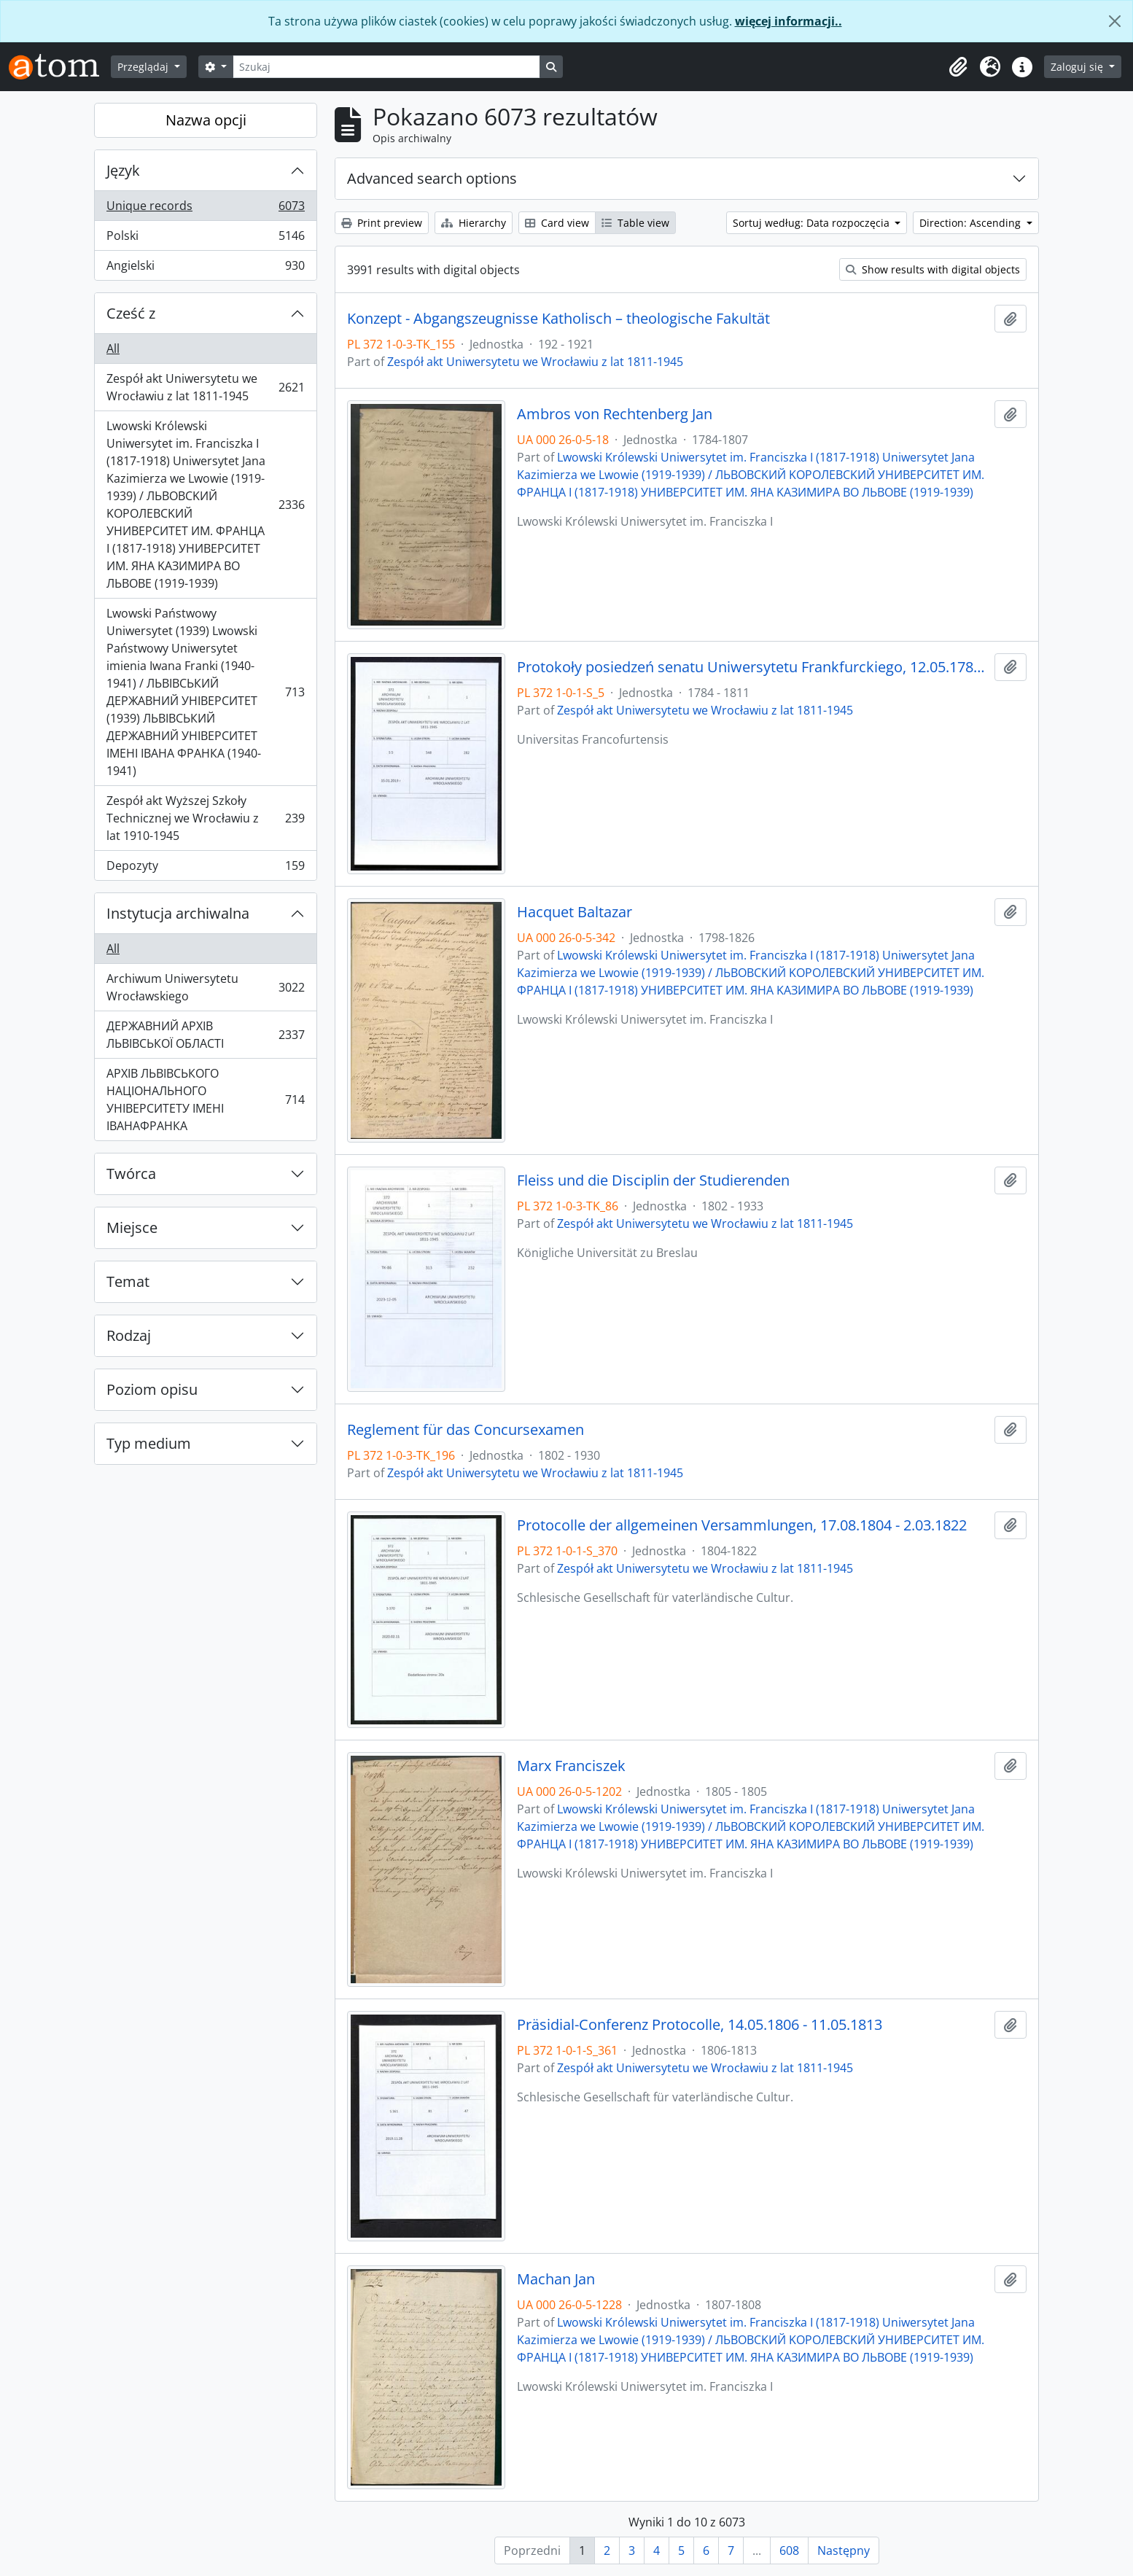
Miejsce (131, 1227)
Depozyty (205, 868)
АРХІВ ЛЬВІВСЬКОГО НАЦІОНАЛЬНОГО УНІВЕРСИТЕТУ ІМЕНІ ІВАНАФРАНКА (205, 1099)
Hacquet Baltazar (574, 912)
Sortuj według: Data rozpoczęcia (812, 223)
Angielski (205, 268)
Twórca (131, 1173)
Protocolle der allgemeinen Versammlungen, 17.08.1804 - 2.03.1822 (742, 1525)
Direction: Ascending (971, 223)
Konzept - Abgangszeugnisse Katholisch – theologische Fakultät (558, 318)
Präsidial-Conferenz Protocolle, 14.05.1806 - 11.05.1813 (699, 2025)
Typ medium (148, 1443)
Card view (557, 223)
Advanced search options (432, 178)
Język (123, 170)
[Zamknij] (1114, 21)
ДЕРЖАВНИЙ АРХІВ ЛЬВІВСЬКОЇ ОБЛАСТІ (205, 1034)
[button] (958, 67)
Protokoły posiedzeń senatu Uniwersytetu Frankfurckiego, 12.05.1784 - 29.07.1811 (753, 667)
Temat (127, 1281)
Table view (635, 223)
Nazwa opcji (206, 120)
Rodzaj (128, 1335)
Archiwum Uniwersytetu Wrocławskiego (205, 987)
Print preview (381, 223)
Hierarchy (473, 223)
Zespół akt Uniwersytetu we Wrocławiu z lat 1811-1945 (205, 387)
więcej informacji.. (788, 21)
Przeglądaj (144, 67)
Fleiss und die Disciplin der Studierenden (653, 1180)
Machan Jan (556, 2279)
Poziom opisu (152, 1389)
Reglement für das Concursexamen (465, 1430)
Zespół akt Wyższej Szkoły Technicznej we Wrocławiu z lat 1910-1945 (205, 818)
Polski (205, 239)
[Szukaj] (386, 66)
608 (789, 2550)
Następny (843, 2550)
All (113, 349)
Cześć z (130, 313)
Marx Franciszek (571, 1766)
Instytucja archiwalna (177, 913)
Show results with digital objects (933, 269)
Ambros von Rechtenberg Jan (614, 414)
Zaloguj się (1078, 67)
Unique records (205, 209)
